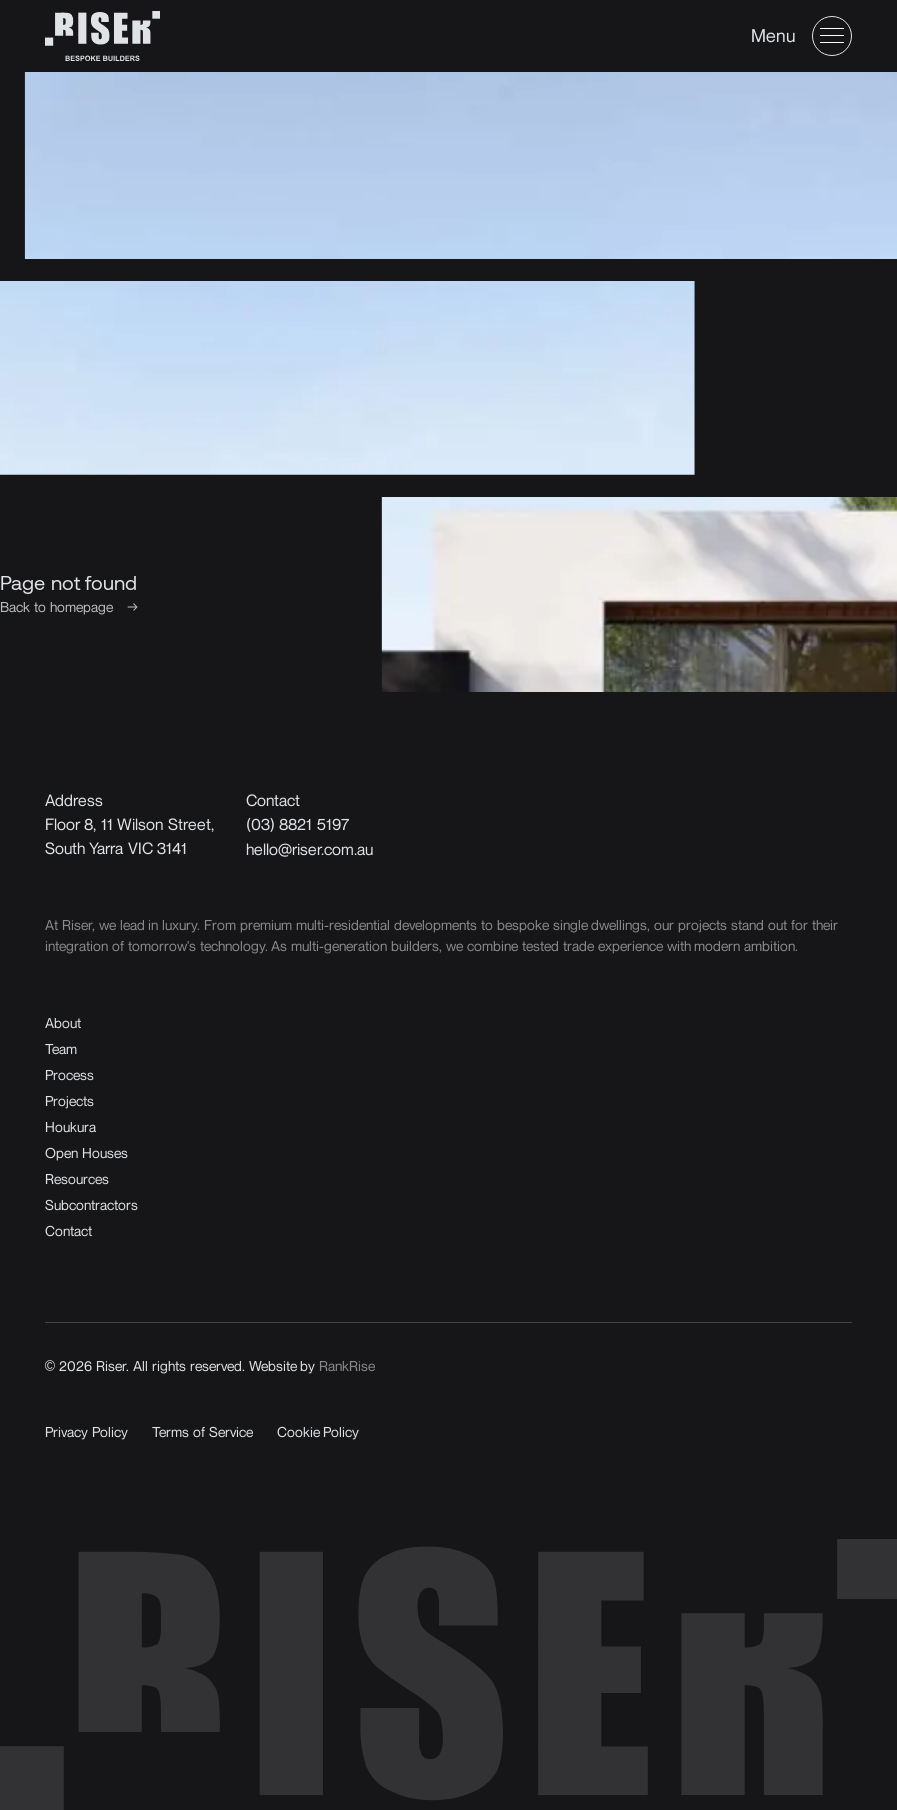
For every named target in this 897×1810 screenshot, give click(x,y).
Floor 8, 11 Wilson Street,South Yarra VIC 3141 (129, 836)
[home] (102, 36)
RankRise (347, 1365)
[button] (801, 36)
